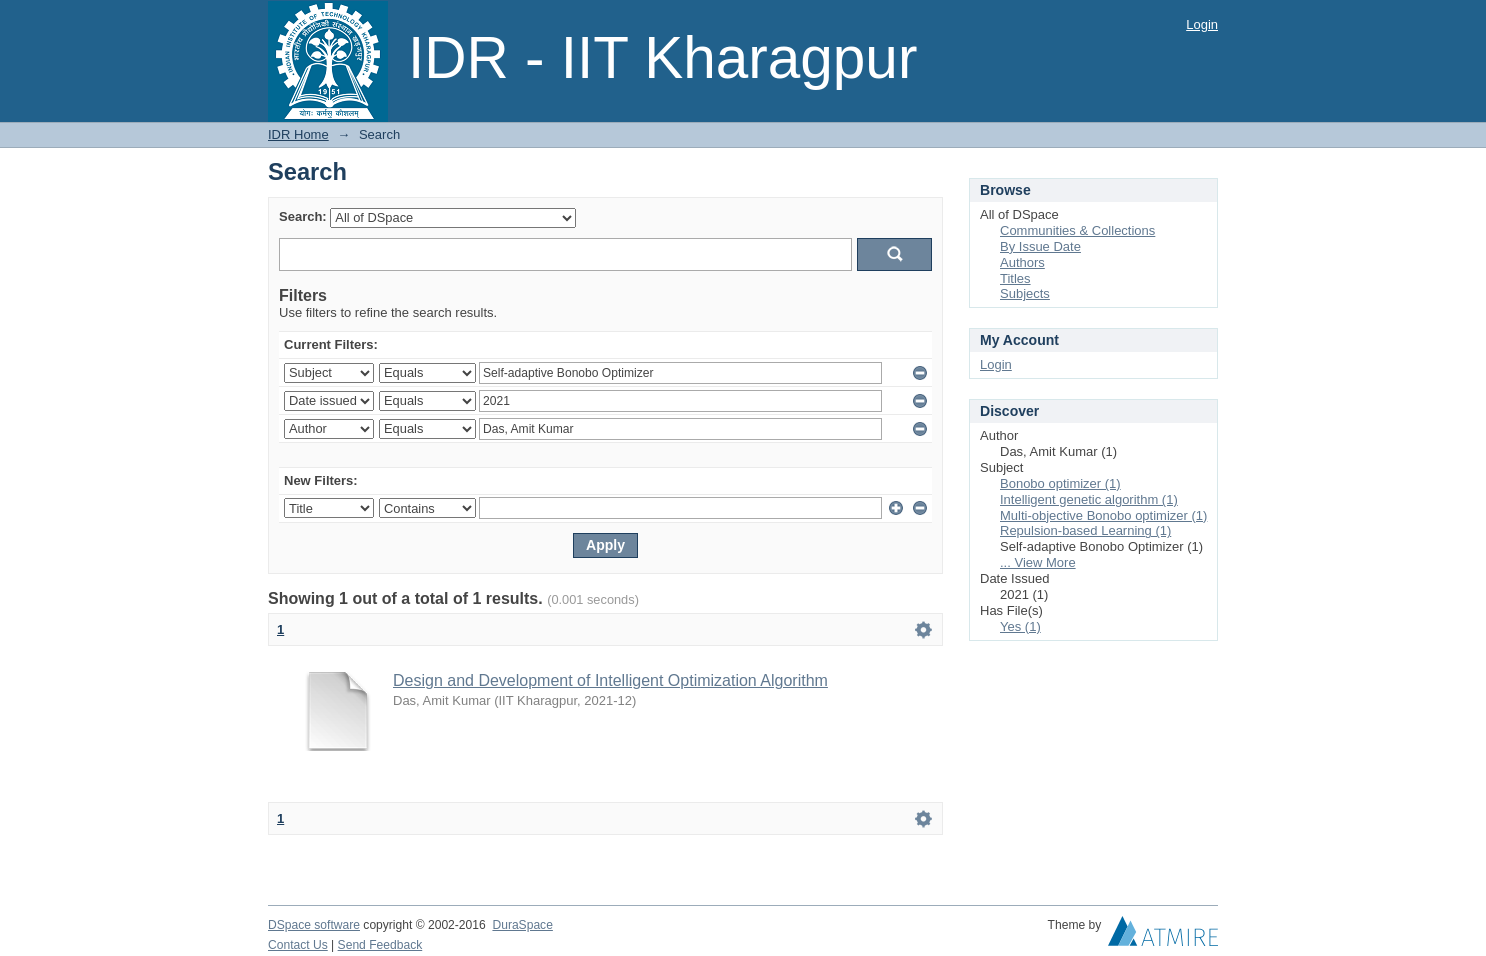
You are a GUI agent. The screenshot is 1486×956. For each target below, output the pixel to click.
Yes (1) (1020, 626)
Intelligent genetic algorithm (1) (1089, 499)
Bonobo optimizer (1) (1060, 483)
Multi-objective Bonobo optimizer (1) (1103, 515)
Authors (1022, 262)
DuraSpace (522, 925)
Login (1202, 24)
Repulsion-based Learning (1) (1085, 530)
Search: (303, 216)
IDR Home (298, 134)
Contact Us (298, 945)
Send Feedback (380, 945)
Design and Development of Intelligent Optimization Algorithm (610, 680)
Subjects (1025, 293)
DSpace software (314, 925)
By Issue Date (1040, 246)
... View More (1038, 562)
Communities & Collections (1077, 230)
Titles (1015, 278)
